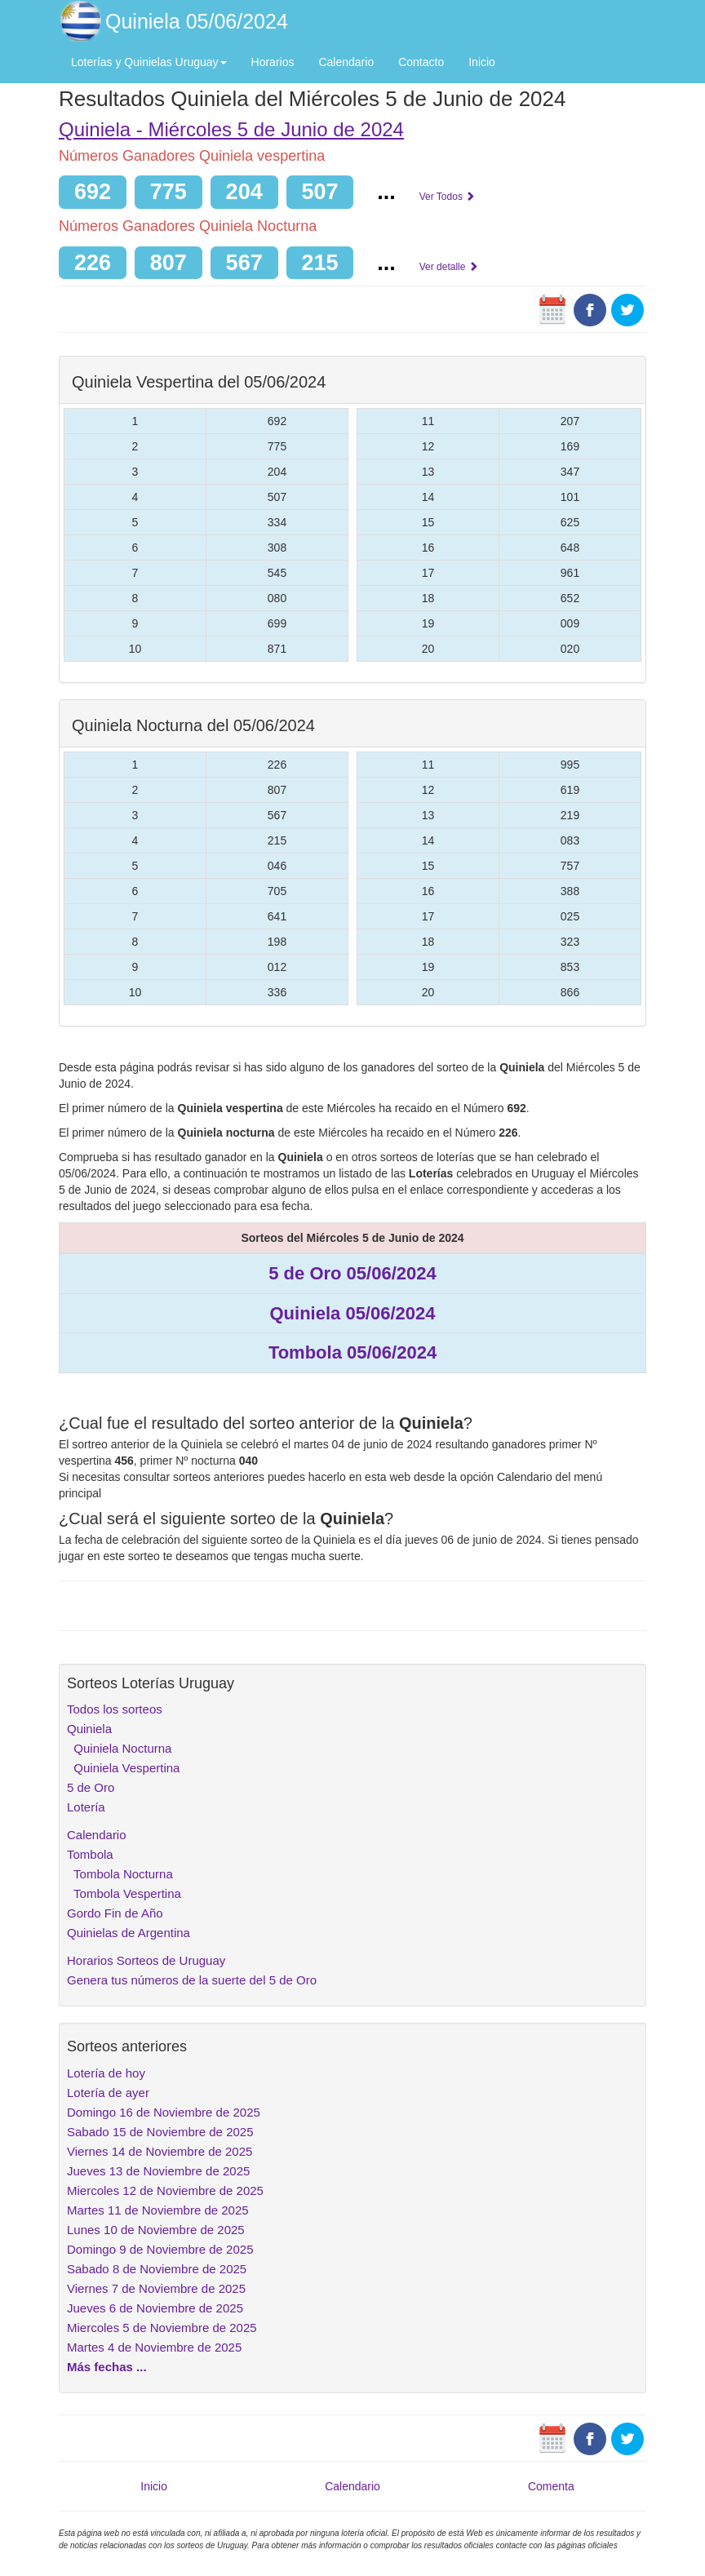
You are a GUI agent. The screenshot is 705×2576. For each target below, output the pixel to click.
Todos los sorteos (114, 1709)
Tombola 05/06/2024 (352, 1352)
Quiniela (89, 1729)
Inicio (481, 62)
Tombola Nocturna (120, 1874)
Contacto (421, 62)
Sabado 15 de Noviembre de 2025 (160, 2132)
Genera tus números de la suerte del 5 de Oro (192, 1980)
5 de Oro (90, 1787)
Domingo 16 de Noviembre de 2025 (163, 2112)
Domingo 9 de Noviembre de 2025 (160, 2249)
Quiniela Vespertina (123, 1768)
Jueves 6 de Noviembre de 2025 (155, 2308)
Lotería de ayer (108, 2092)
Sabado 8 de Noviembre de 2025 (156, 2269)
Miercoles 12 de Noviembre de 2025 (165, 2190)
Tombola (90, 1854)
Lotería (86, 1807)
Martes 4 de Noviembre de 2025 (154, 2347)
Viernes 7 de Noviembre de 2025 (156, 2288)
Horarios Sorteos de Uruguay (146, 1960)
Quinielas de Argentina (128, 1933)
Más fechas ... (107, 2367)
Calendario (346, 62)
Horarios (273, 62)
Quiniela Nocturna (119, 1748)
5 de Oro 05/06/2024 (352, 1273)
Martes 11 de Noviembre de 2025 (158, 2210)
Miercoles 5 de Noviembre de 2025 (162, 2327)
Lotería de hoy (106, 2073)
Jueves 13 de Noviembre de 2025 (158, 2171)
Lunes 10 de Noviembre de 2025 (156, 2230)
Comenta (551, 2486)
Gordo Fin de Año (115, 1913)
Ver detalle (448, 267)
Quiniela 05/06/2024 (196, 21)
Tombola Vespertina (124, 1893)
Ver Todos (447, 196)
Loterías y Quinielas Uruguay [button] (149, 62)
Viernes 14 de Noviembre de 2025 (159, 2151)
